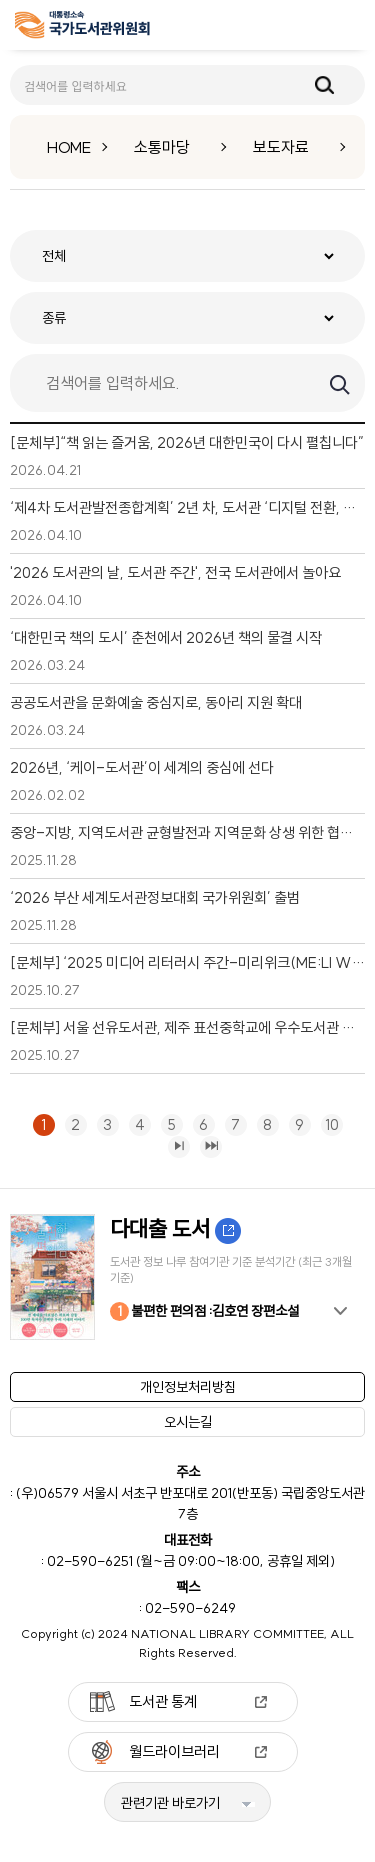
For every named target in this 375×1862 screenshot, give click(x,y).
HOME (69, 147)
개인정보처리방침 (188, 1387)
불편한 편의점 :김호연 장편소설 (204, 1311)
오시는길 (188, 1422)
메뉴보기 (346, 26)
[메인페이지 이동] (82, 28)
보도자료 (281, 147)
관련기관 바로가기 (170, 1803)
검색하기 (338, 383)
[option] (187, 1277)
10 (330, 1124)
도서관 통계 (163, 1701)
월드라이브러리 (174, 1751)
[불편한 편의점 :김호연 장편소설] (187, 1277)
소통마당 (162, 147)
